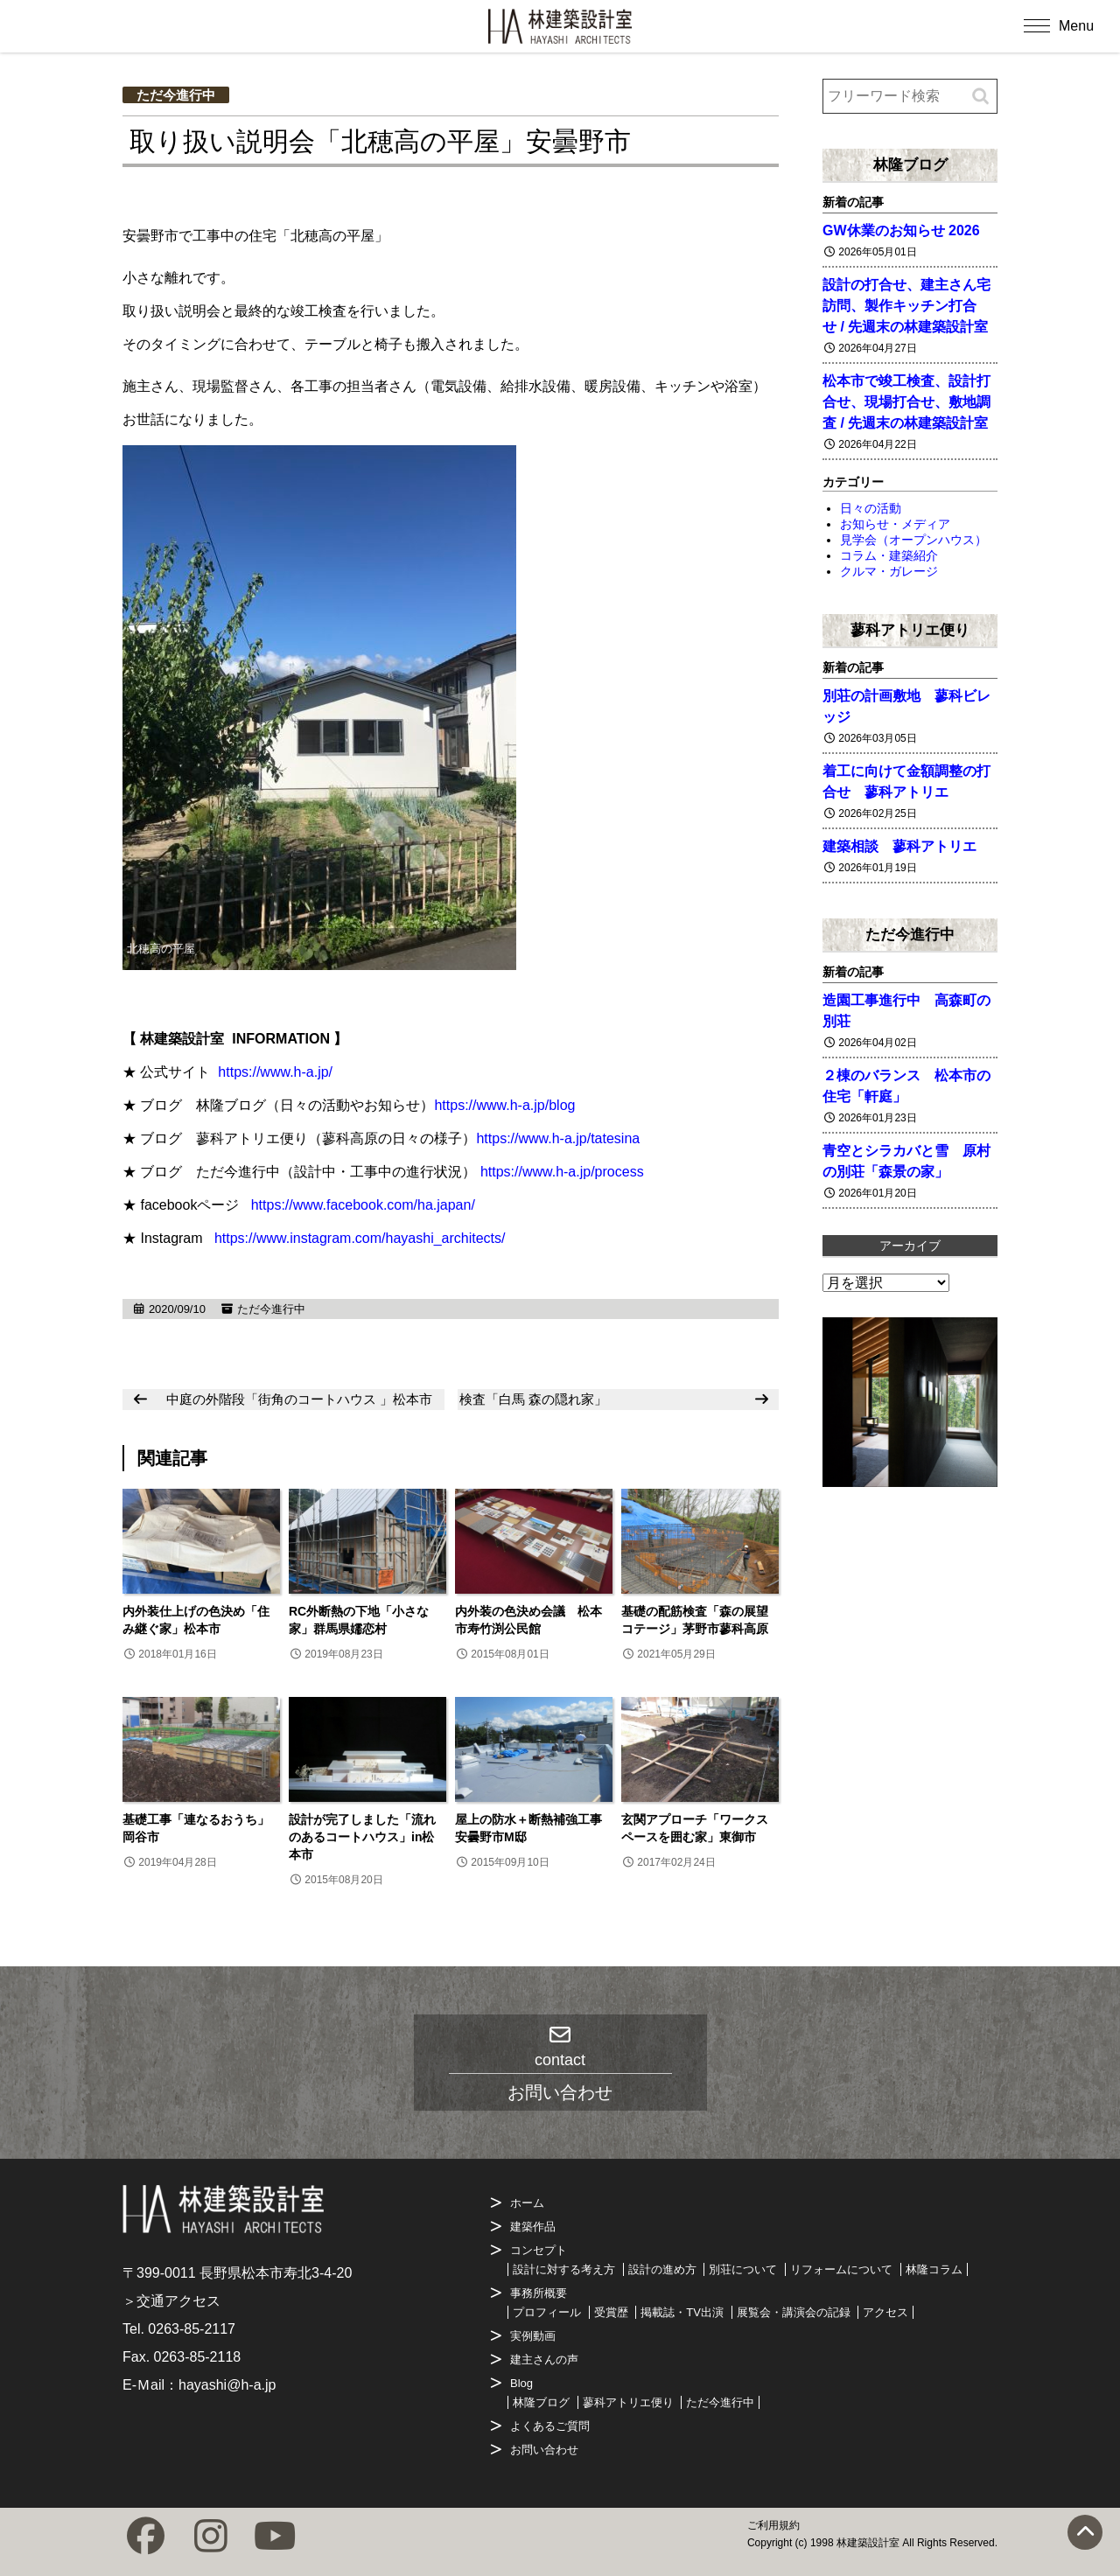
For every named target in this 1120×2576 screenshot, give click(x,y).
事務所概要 (538, 2293)
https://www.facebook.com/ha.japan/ (363, 1204)
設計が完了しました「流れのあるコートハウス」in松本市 (362, 1836)
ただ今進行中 (175, 94)
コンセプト (538, 2250)
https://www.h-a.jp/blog (504, 1105)
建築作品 (533, 2226)
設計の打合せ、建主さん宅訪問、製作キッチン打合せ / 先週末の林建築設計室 (906, 305)
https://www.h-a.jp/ (275, 1072)
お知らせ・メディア (895, 524)
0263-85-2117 (191, 2328)
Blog (521, 2383)
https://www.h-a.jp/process (562, 1171)
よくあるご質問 (550, 2426)
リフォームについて (841, 2269)
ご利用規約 (773, 2525)
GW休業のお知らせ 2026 (901, 230)
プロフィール (547, 2312)
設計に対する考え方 (564, 2269)
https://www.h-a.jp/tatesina (558, 1138)
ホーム (527, 2202)
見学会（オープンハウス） (913, 540)
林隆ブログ (910, 164)
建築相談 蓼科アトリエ (899, 846)
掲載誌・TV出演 (682, 2312)
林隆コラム (934, 2269)
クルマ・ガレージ (889, 571)
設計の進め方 (662, 2269)
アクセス (885, 2312)
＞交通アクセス (171, 2300)
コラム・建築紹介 (889, 555)
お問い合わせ (544, 2449)
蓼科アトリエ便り (910, 630)
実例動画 (533, 2335)
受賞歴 (611, 2312)
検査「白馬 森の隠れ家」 (533, 1399)
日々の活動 (870, 508)
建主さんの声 (544, 2359)
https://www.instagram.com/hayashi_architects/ (360, 1238)
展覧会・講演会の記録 (793, 2312)
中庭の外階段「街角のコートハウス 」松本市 (299, 1399)
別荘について (743, 2269)
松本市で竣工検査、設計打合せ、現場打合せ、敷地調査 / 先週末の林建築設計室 (906, 401)
